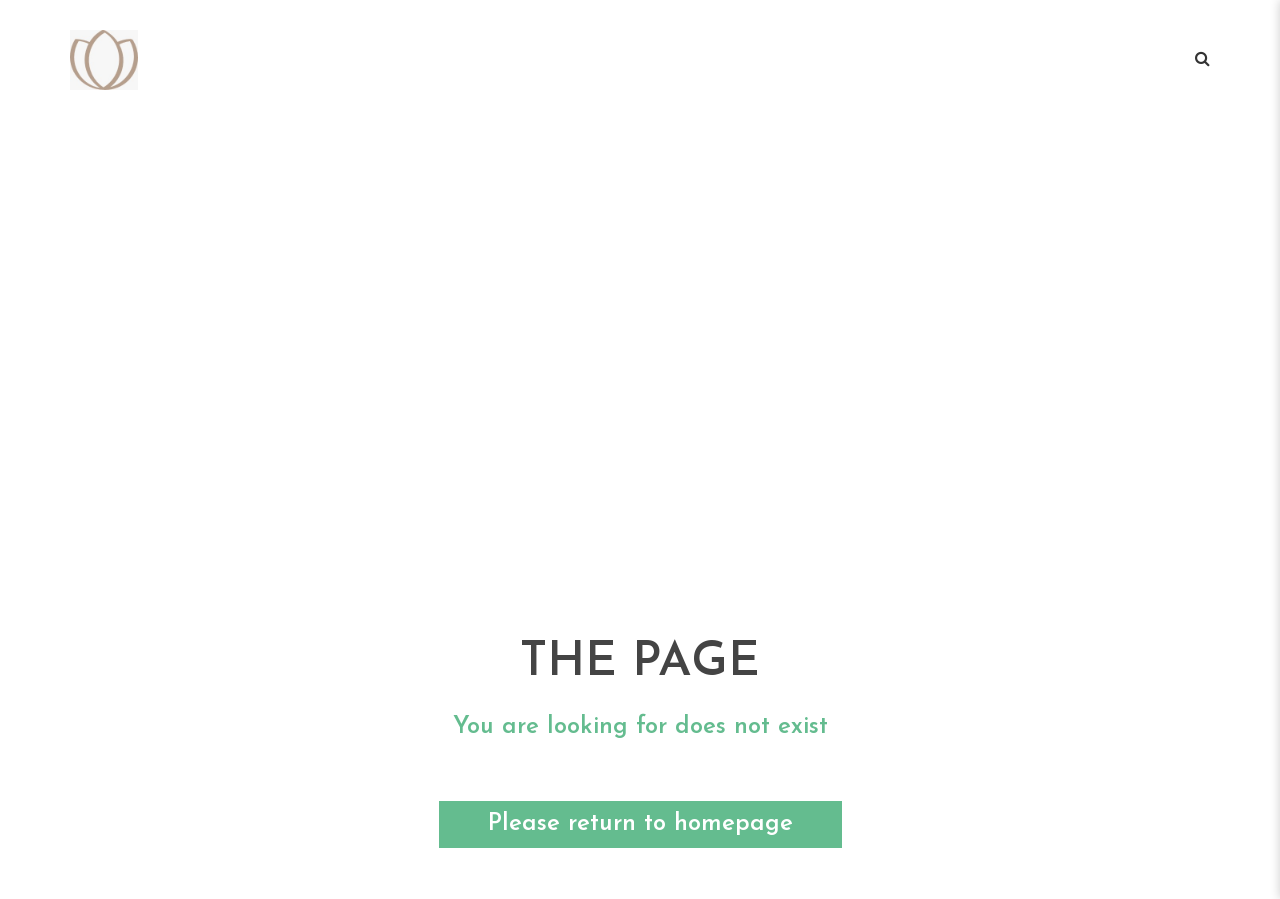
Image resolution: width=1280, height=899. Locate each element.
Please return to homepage (640, 824)
